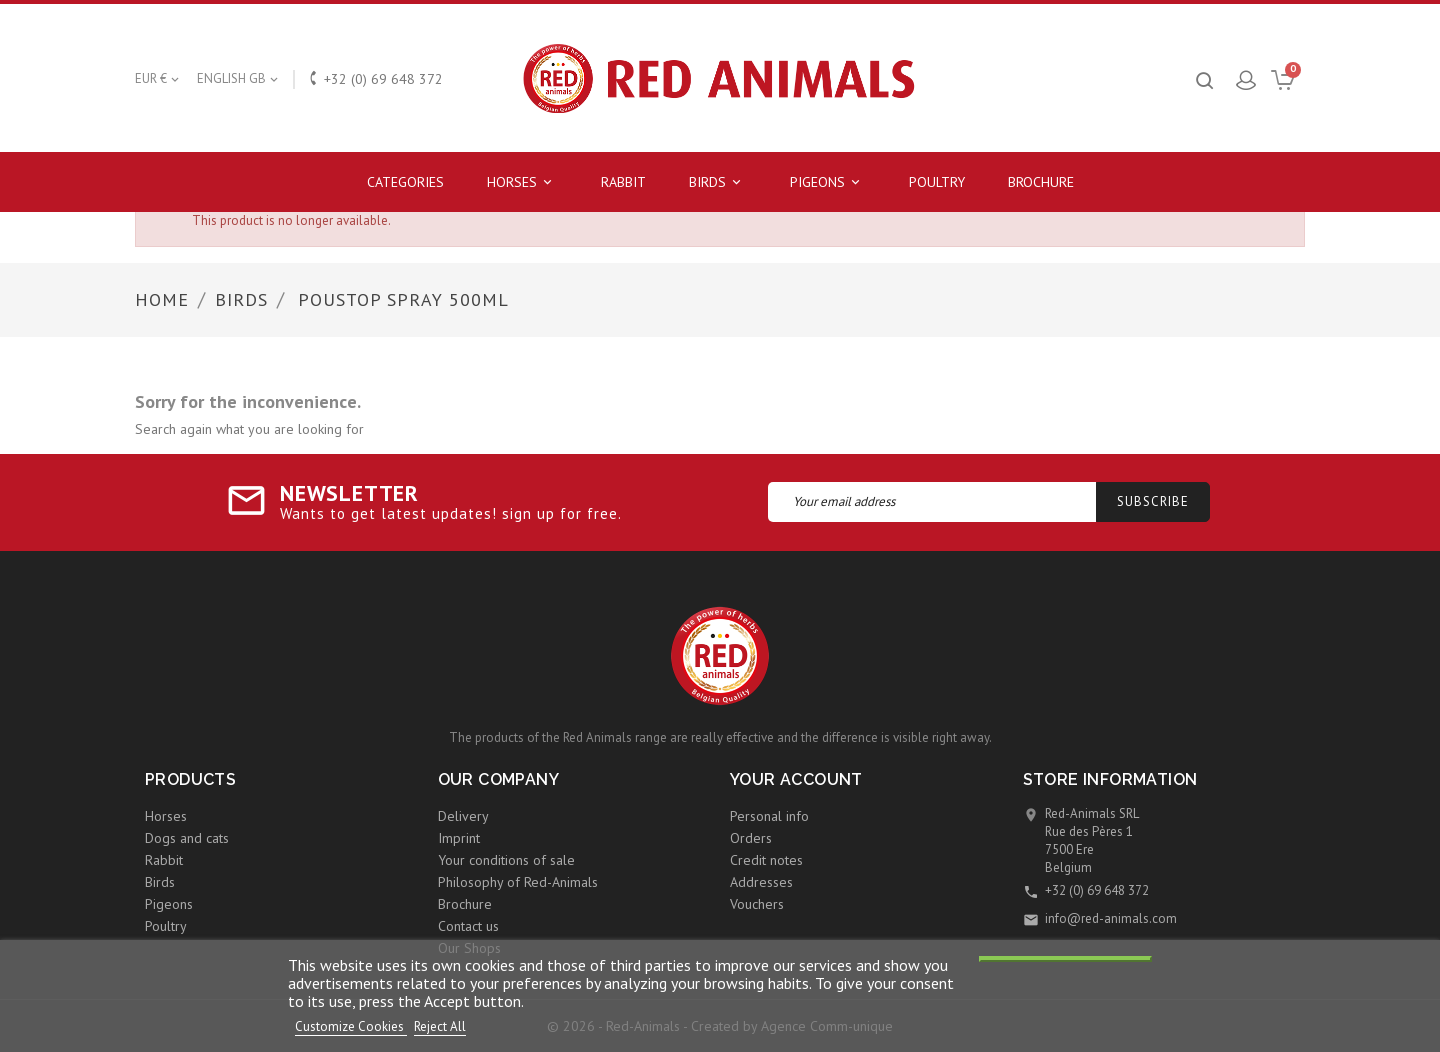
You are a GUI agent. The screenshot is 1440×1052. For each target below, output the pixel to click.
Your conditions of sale (506, 860)
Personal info (769, 816)
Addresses (761, 882)
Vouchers (757, 904)
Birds (718, 182)
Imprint (459, 838)
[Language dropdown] (239, 79)
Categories (405, 182)
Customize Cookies (351, 1026)
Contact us (468, 926)
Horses (522, 182)
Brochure (1041, 182)
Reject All (440, 1026)
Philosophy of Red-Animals (518, 882)
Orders (751, 838)
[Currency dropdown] (158, 79)
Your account (796, 779)
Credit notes (766, 860)
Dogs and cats (187, 838)
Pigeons (828, 182)
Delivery (463, 816)
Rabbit (623, 182)
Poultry (937, 182)
